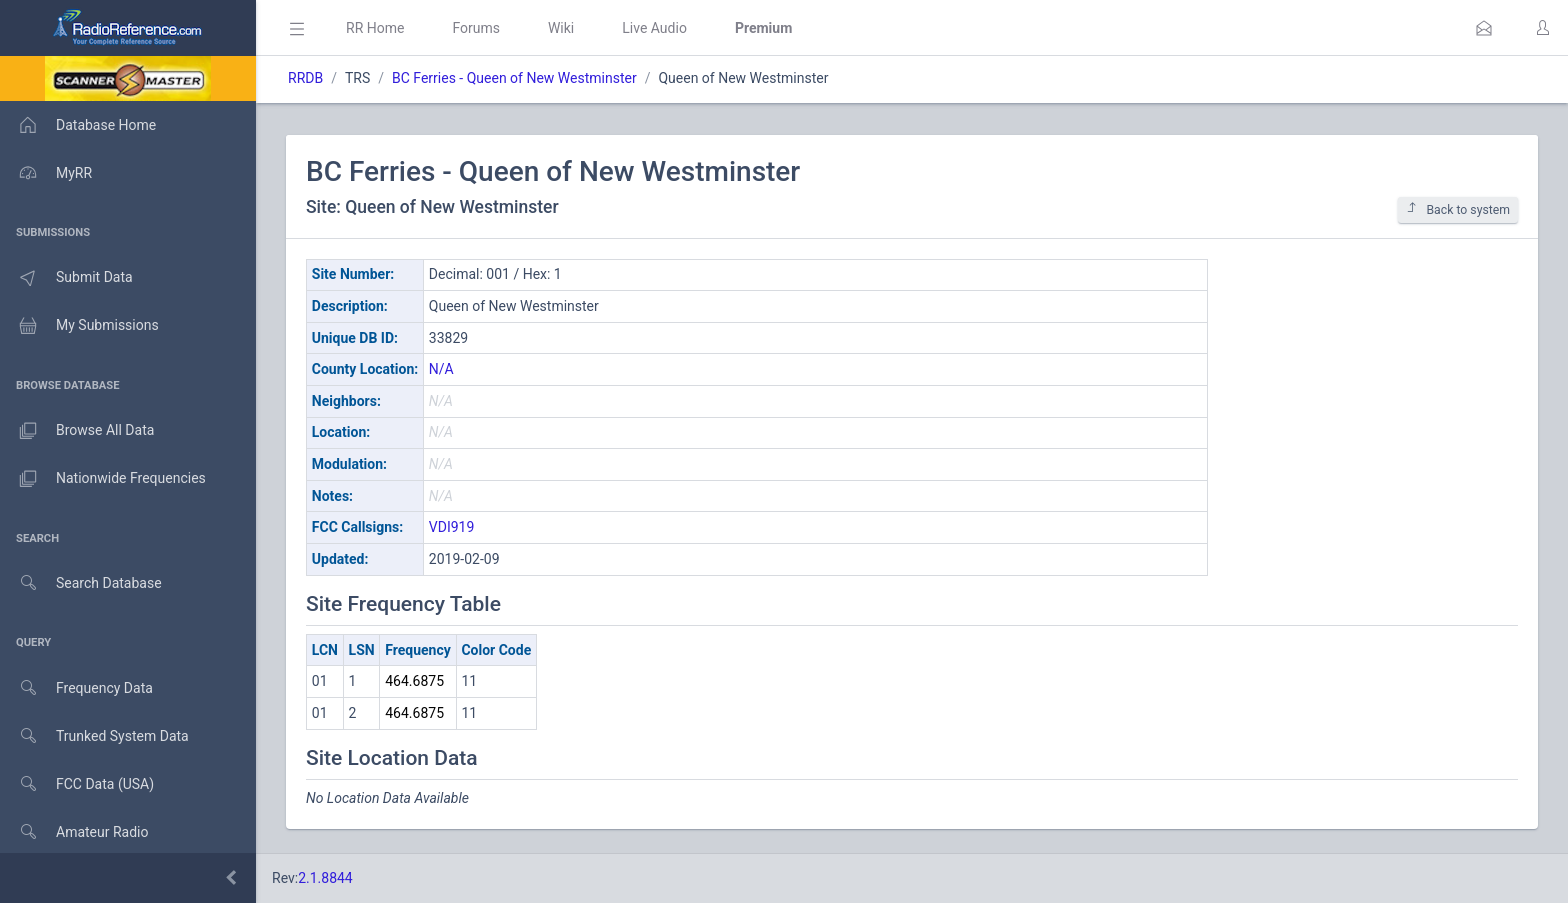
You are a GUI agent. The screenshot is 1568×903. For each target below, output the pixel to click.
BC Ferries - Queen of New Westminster (514, 78)
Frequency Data (76, 688)
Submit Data (66, 278)
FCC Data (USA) (77, 784)
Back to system (1458, 209)
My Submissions (79, 326)
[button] (1484, 28)
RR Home (375, 28)
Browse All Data (77, 431)
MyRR (46, 173)
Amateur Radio (74, 832)
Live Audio (654, 28)
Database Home (78, 125)
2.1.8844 (325, 878)
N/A (441, 369)
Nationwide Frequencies (103, 479)
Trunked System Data (94, 736)
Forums (476, 28)
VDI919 (452, 527)
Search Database (81, 583)
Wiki (561, 28)
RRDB (305, 78)
